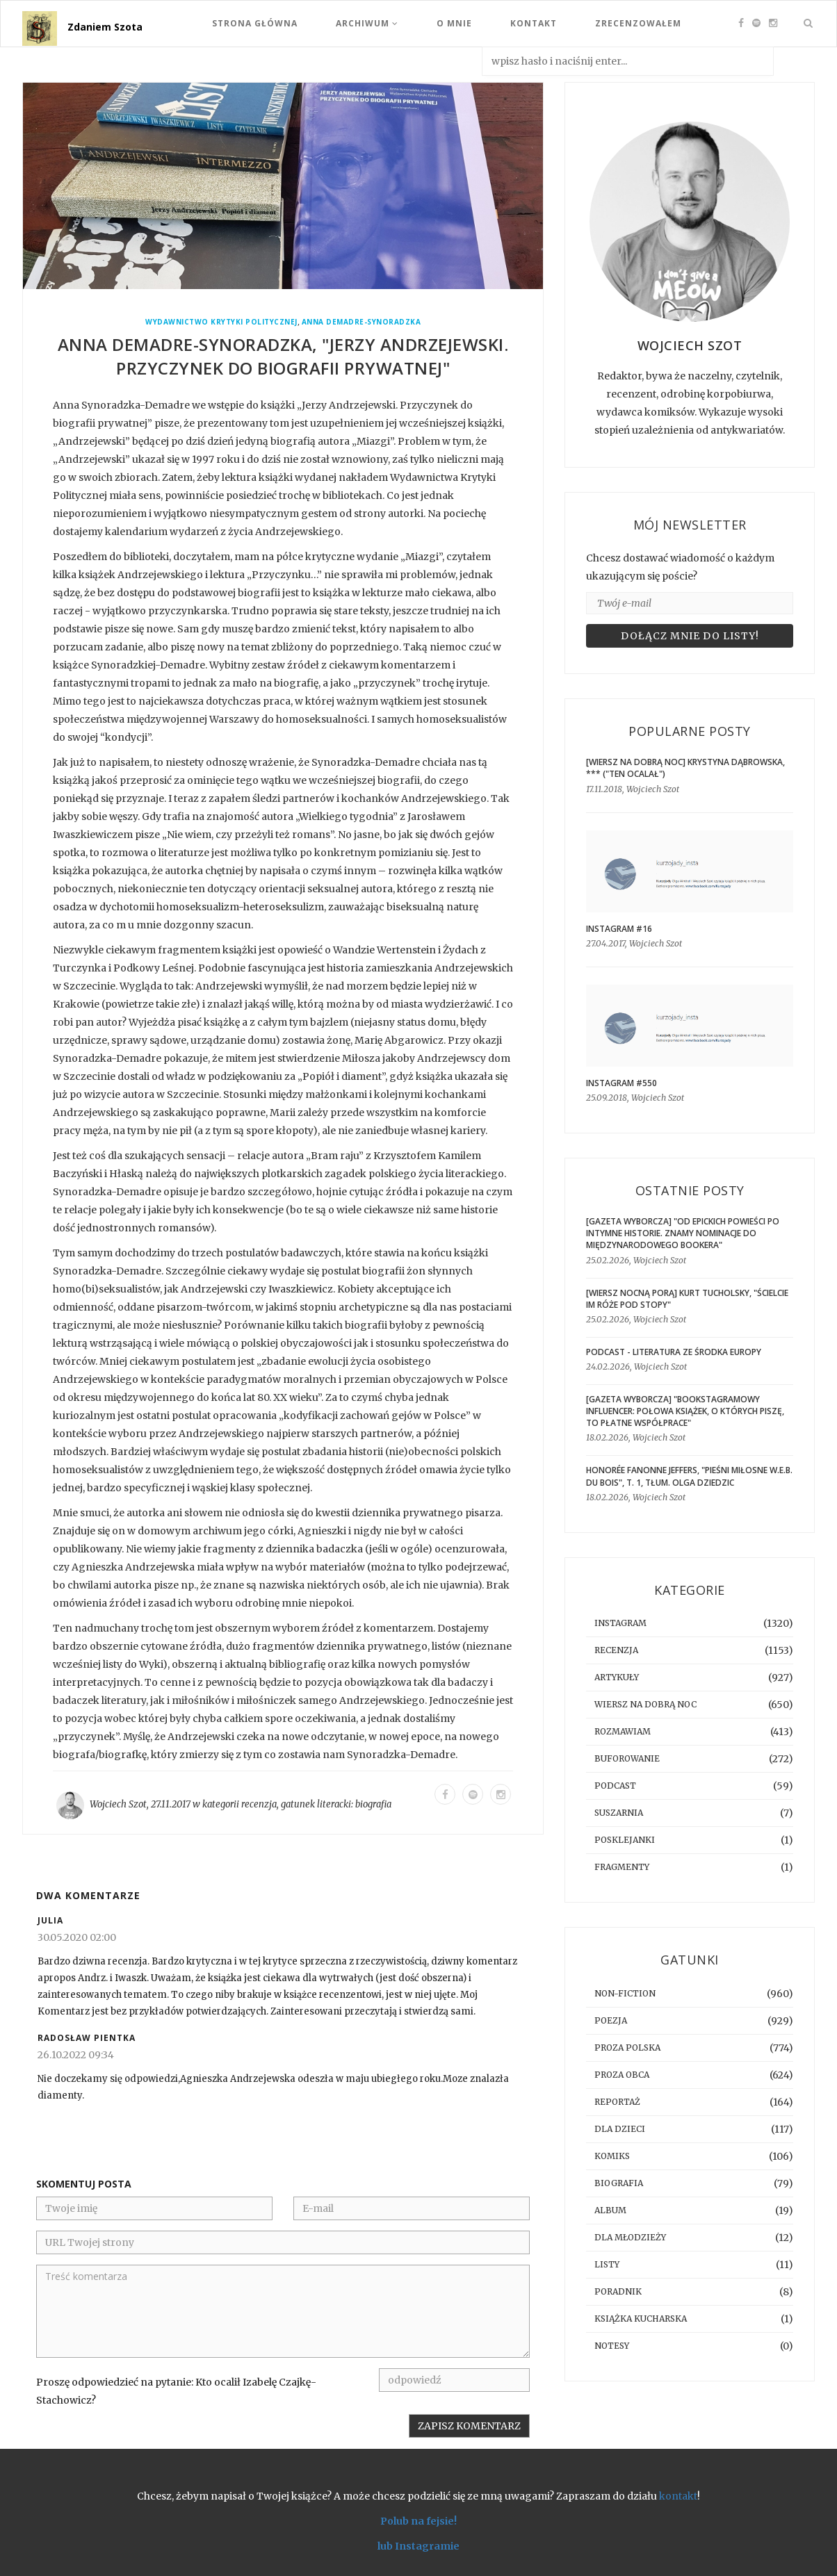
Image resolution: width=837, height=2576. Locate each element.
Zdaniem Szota (105, 26)
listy (606, 2264)
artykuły (616, 1677)
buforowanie (627, 1758)
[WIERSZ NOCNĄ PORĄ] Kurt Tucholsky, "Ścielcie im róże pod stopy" (687, 1299)
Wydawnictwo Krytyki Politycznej (221, 322)
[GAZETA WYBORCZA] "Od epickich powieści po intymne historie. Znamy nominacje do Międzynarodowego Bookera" (682, 1233)
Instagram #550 (621, 1083)
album (610, 2210)
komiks (612, 2156)
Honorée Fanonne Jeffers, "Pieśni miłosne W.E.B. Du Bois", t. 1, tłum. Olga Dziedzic (689, 1476)
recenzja (259, 1804)
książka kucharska (640, 2318)
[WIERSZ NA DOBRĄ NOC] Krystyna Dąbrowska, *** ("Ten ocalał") (685, 768)
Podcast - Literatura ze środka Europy (673, 1352)
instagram (620, 1623)
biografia (373, 1804)
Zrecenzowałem (638, 23)
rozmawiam (622, 1731)
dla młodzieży (630, 2237)
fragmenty (621, 1867)
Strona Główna (255, 23)
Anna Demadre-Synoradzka (361, 322)
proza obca (621, 2074)
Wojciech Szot (118, 1804)
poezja (610, 2020)
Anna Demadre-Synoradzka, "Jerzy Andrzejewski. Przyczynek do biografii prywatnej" (283, 356)
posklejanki (624, 1840)
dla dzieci (619, 2129)
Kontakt (533, 23)
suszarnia (618, 1812)
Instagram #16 (619, 929)
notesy (611, 2345)
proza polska (627, 2047)
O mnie (454, 23)
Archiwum (367, 23)
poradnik (618, 2291)
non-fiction (625, 1993)
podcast (615, 1785)
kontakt (678, 2496)
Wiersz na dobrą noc (645, 1704)
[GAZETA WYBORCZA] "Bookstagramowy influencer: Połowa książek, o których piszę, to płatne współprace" (685, 1411)
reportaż (617, 2102)
